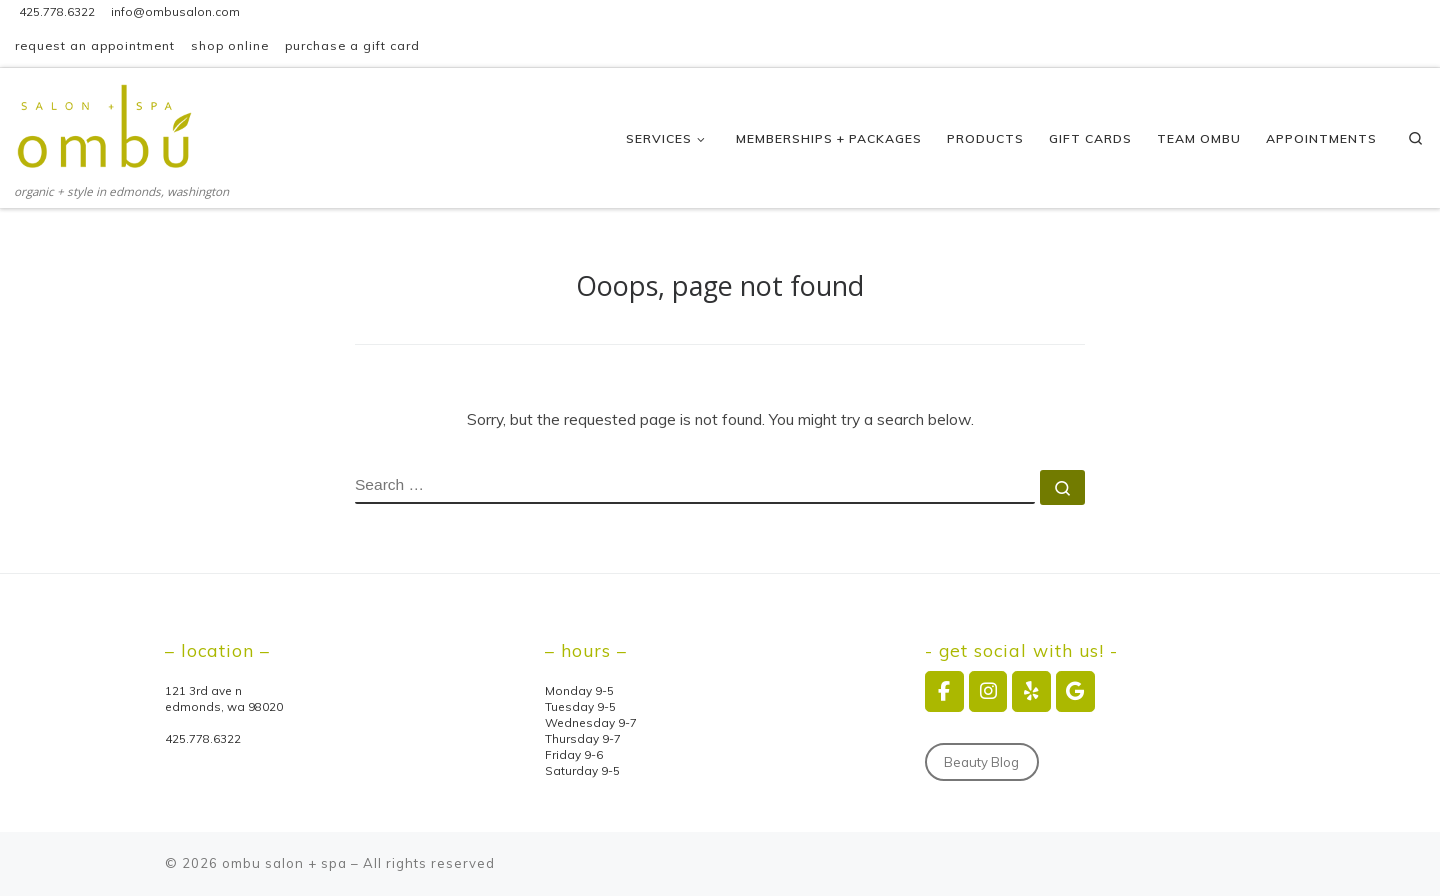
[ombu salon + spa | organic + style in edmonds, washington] (105, 124)
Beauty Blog (981, 762)
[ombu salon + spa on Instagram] (988, 691)
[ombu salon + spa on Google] (1075, 691)
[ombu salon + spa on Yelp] (1031, 691)
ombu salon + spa (284, 863)
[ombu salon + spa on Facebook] (944, 691)
